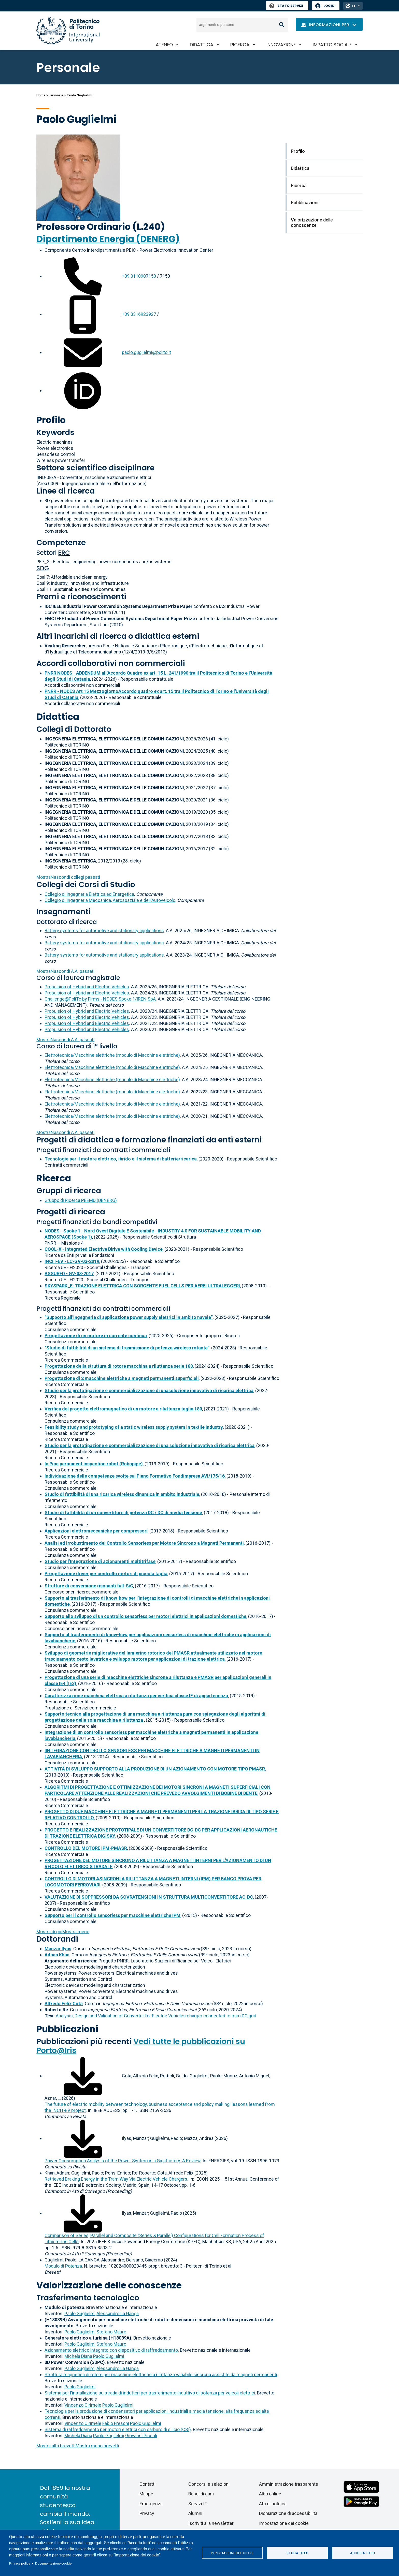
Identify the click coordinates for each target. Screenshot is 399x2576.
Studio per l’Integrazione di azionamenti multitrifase (100, 1561)
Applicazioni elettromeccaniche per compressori (96, 1530)
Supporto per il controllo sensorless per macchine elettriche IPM (112, 1915)
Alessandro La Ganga (117, 2313)
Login (328, 5)
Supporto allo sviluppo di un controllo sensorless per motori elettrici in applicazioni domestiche (145, 1616)
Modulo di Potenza (63, 2266)
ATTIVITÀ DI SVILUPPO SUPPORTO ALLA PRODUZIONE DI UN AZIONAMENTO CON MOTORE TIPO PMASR (155, 1768)
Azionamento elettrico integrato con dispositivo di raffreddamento (111, 2350)
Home (40, 95)
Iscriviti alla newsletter (211, 2523)
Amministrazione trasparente (288, 2484)
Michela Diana (78, 2356)
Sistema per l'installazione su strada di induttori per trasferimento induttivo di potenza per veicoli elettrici (150, 2392)
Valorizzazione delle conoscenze (109, 2285)
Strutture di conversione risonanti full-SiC (89, 1585)
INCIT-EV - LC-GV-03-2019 (72, 1261)
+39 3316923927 (139, 314)
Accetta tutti (362, 2553)
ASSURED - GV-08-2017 (69, 1273)
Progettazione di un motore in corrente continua (96, 1335)
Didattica (201, 44)
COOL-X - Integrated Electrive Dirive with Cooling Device (104, 1249)
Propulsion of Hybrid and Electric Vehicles (87, 986)
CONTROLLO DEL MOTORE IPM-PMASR (86, 1848)
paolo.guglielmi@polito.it (146, 352)
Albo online (270, 2493)
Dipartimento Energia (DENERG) (108, 239)
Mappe (146, 2493)
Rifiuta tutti (297, 2553)
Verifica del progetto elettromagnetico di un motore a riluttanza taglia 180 (123, 1408)
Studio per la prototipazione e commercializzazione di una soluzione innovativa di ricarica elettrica (149, 1445)
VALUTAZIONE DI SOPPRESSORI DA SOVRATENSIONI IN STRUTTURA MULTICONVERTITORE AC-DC (149, 1897)
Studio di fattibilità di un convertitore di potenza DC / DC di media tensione (123, 1512)
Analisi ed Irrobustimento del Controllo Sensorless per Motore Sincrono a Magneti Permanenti (144, 1543)
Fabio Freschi (115, 2423)
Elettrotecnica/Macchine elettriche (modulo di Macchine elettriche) (112, 1055)
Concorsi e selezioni (209, 2484)
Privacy (146, 2513)
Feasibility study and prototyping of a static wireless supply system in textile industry (134, 1427)
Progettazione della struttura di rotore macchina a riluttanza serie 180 (119, 1366)
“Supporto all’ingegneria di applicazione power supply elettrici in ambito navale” (129, 1317)
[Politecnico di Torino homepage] (67, 30)
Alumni (195, 2513)
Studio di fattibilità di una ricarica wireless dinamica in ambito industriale (122, 1494)
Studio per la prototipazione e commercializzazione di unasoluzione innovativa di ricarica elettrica (149, 1390)
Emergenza (151, 2503)
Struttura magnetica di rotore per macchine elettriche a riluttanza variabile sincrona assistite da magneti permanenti (161, 2374)
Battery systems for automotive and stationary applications (104, 930)
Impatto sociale (332, 44)
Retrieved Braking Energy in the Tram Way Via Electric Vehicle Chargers (116, 2179)
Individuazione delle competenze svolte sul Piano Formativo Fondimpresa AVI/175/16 (135, 1476)
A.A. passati (65, 971)
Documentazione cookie (53, 2563)
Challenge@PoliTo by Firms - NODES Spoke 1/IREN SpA (100, 999)
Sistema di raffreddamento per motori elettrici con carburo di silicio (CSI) (118, 2429)
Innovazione (281, 44)
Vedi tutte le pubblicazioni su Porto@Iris (140, 2046)
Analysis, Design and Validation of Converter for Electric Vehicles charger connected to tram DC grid (156, 2015)
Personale (56, 95)
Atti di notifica (273, 2503)
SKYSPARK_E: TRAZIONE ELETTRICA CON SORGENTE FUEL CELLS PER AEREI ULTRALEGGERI (142, 1285)
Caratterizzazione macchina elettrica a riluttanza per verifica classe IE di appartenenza (136, 1695)
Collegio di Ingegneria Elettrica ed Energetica (89, 894)
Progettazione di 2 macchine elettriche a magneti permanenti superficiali (122, 1378)
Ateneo (164, 44)
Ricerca (239, 44)
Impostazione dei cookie (232, 2553)
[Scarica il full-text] (83, 2075)
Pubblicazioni (67, 2029)
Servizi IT (197, 2503)
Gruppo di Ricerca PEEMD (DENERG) (81, 1200)
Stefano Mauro (111, 2331)
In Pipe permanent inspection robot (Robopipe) (94, 1463)
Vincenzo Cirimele (82, 2405)
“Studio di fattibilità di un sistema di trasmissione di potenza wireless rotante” (127, 1347)
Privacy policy (19, 2563)
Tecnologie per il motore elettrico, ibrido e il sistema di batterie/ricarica (121, 1159)
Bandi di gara (201, 2493)
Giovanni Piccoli (141, 2435)
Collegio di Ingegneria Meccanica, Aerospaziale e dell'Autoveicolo (110, 900)
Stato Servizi (286, 5)
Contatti (147, 2484)
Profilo (51, 420)
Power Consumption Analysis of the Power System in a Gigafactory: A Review (123, 2160)
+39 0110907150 (139, 276)
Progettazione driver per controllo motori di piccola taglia (106, 1573)
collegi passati (68, 877)
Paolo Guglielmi (79, 2313)
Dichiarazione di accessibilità (288, 2513)
